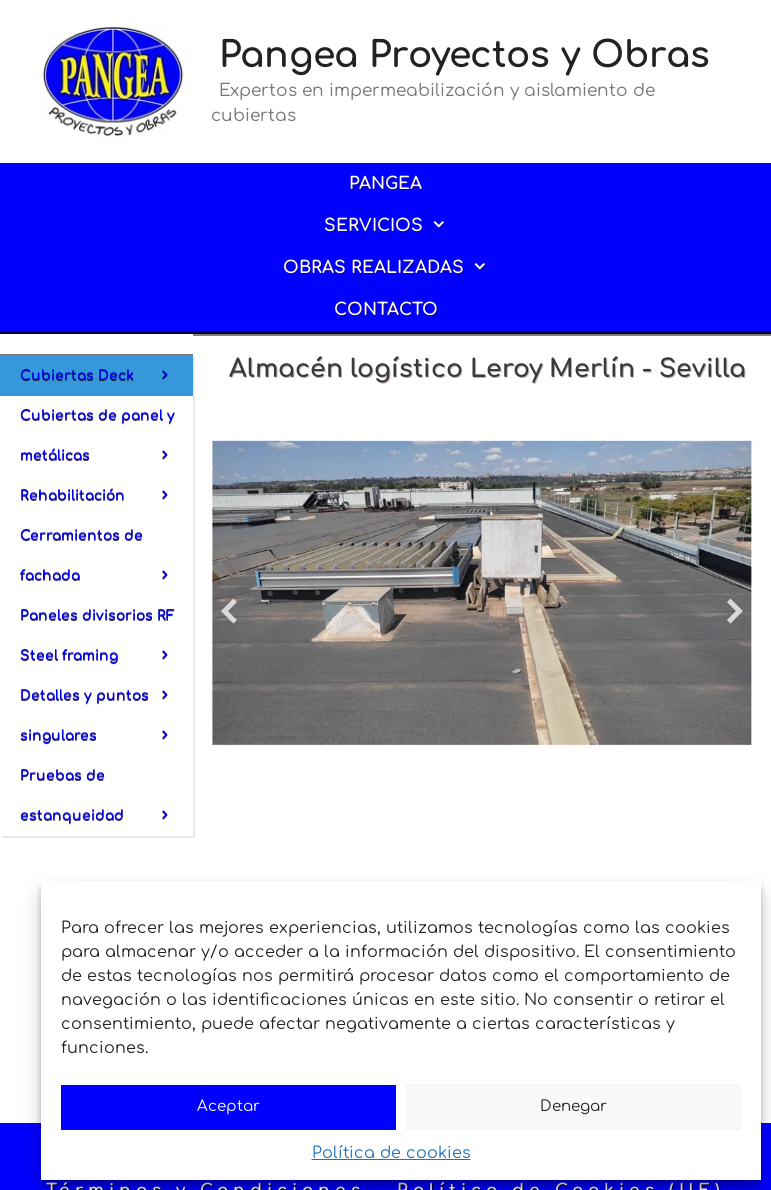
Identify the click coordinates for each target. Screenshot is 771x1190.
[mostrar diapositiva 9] (727, 756)
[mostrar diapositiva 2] (622, 756)
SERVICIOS (399, 226)
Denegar (573, 1106)
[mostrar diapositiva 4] (652, 756)
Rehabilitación (106, 496)
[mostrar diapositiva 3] (637, 756)
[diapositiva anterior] (229, 610)
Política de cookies (391, 1153)
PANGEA (385, 183)
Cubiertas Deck (106, 376)
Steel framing (106, 662)
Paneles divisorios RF (106, 622)
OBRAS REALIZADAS (399, 268)
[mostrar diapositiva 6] (682, 756)
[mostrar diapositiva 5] (667, 756)
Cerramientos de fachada (106, 562)
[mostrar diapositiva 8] (712, 756)
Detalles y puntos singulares (106, 722)
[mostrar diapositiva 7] (697, 756)
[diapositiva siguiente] (735, 610)
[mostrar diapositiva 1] (607, 756)
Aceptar (228, 1106)
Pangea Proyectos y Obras (464, 55)
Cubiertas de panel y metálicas (106, 442)
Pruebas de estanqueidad (106, 802)
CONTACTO (386, 309)
